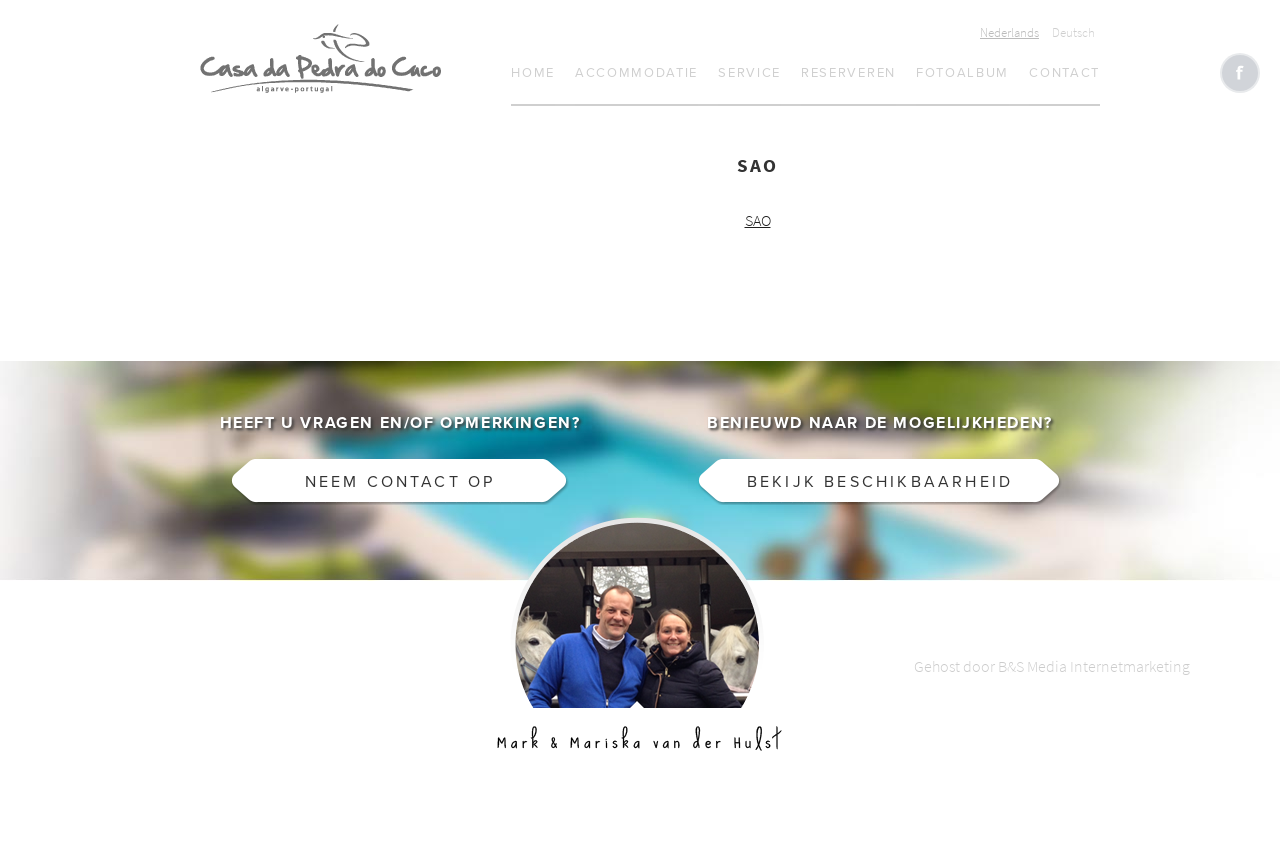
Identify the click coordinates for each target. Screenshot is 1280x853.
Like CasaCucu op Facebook (1240, 73)
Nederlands (1009, 32)
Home (533, 73)
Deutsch (1073, 32)
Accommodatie (636, 73)
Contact (1064, 73)
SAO (758, 220)
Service (749, 73)
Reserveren (848, 73)
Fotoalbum (962, 73)
